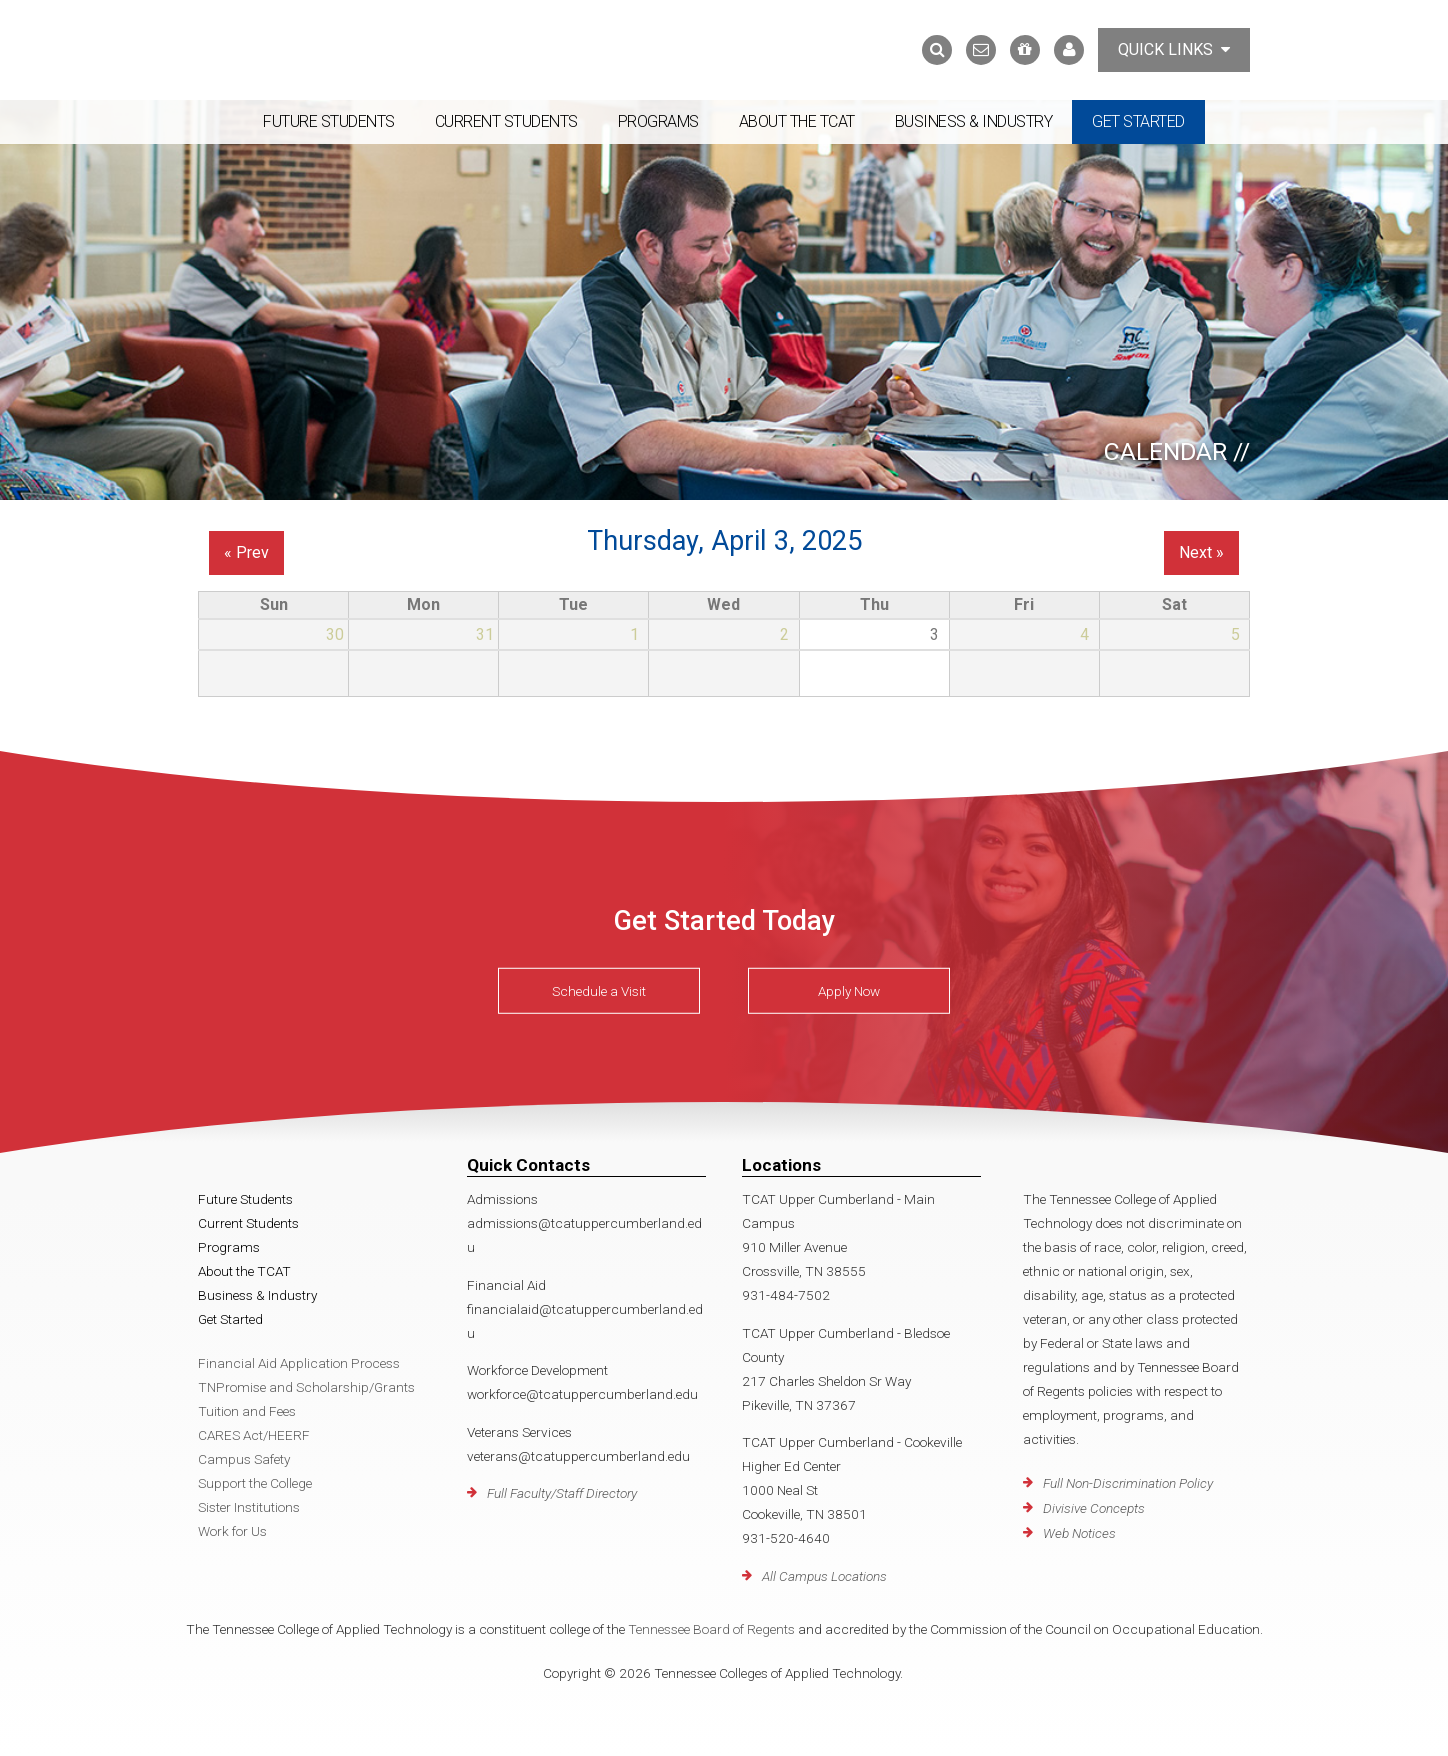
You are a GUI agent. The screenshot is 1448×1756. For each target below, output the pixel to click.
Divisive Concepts (1094, 1508)
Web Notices (1079, 1533)
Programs (658, 121)
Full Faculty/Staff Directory (562, 1493)
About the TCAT (797, 121)
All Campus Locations (824, 1576)
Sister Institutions (249, 1507)
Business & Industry (974, 121)
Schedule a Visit (599, 991)
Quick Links (1174, 49)
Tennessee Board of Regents (711, 1629)
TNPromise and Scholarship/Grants (306, 1387)
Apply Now (849, 991)
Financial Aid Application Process (299, 1363)
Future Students (329, 121)
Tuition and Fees (247, 1411)
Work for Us (232, 1531)
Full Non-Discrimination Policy (1128, 1483)
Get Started (1138, 121)
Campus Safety (244, 1459)
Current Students (506, 121)
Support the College (255, 1483)
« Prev (246, 552)
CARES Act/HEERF (254, 1435)
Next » (1201, 552)
